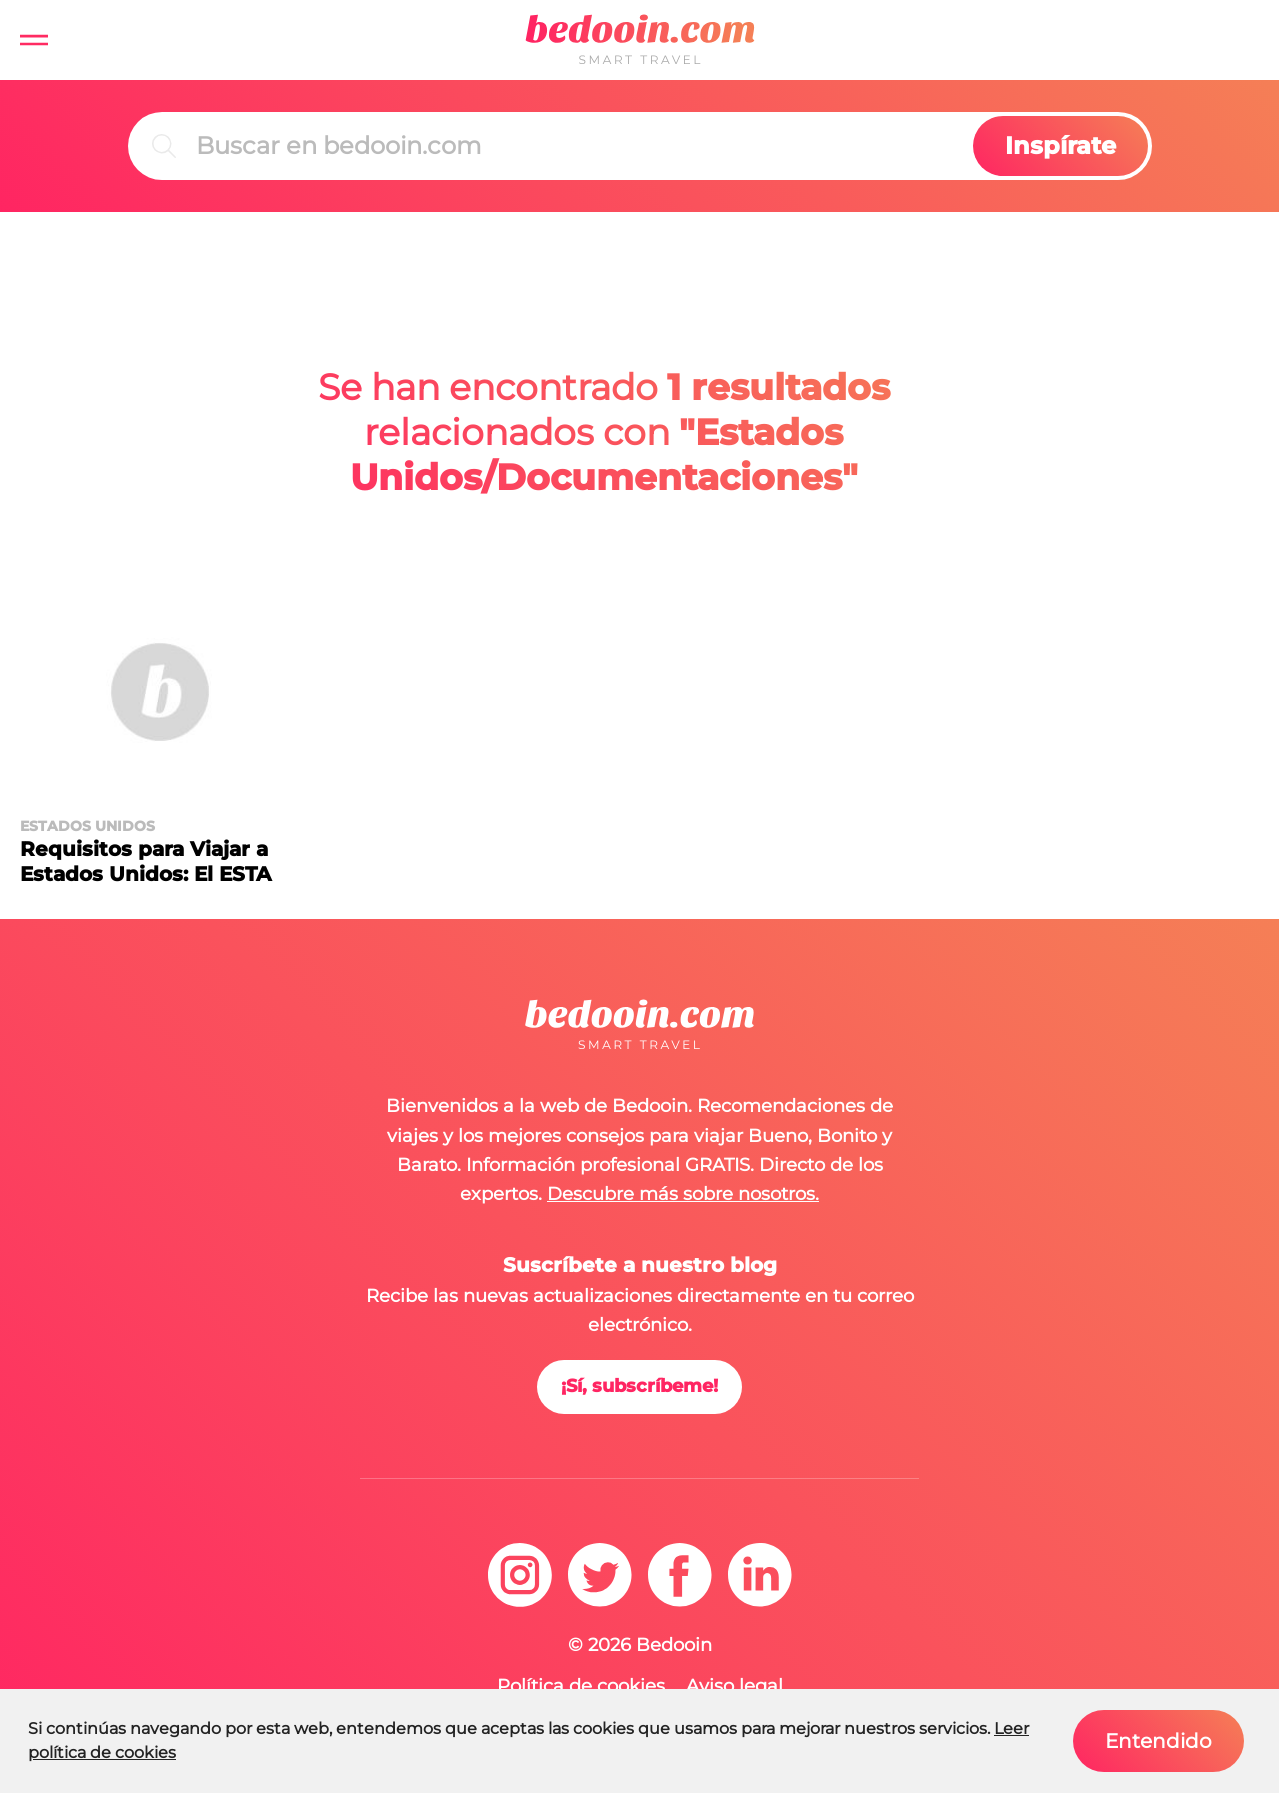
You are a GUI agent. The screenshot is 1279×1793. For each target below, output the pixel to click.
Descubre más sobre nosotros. (683, 1194)
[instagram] (520, 1575)
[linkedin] (760, 1575)
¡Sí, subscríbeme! (639, 1386)
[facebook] (680, 1575)
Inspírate (1060, 145)
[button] (34, 40)
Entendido (1158, 1741)
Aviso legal (734, 1686)
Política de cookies (581, 1686)
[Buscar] (580, 146)
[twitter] (600, 1575)
